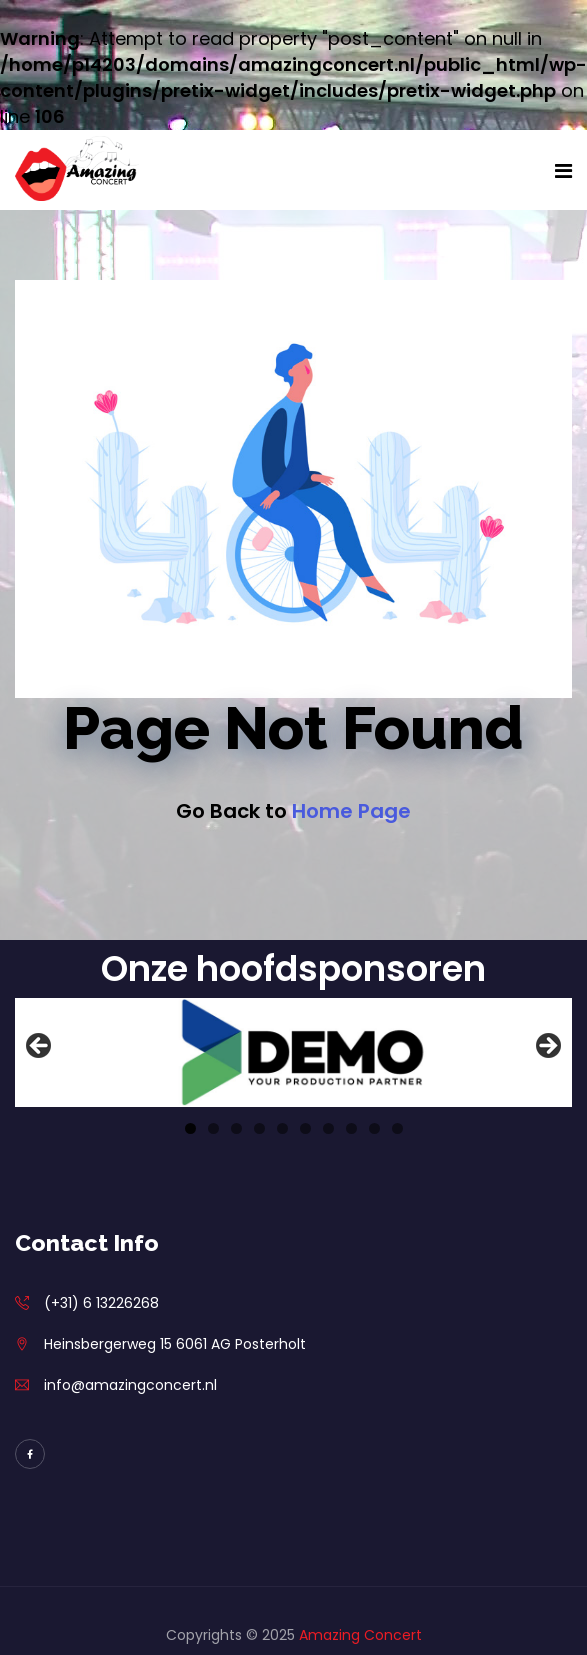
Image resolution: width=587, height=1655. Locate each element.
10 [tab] (397, 1128)
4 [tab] (259, 1128)
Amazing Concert (360, 1635)
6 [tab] (305, 1128)
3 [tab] (236, 1128)
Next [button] (547, 1047)
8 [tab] (351, 1128)
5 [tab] (282, 1128)
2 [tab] (213, 1128)
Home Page (351, 811)
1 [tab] (190, 1128)
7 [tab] (328, 1128)
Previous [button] (40, 1047)
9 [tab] (374, 1128)
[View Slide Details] (293, 1052)
